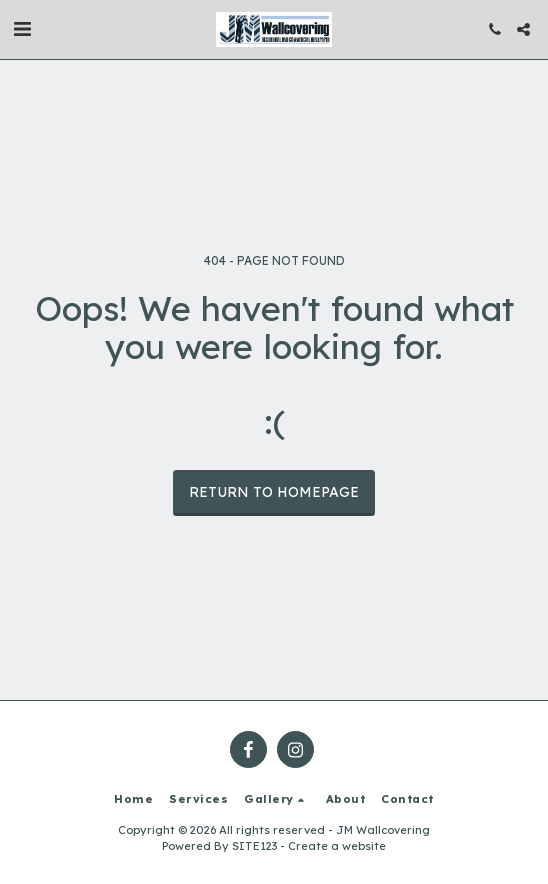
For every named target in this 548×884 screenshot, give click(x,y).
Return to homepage (274, 492)
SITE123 (254, 846)
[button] (22, 28)
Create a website (337, 846)
